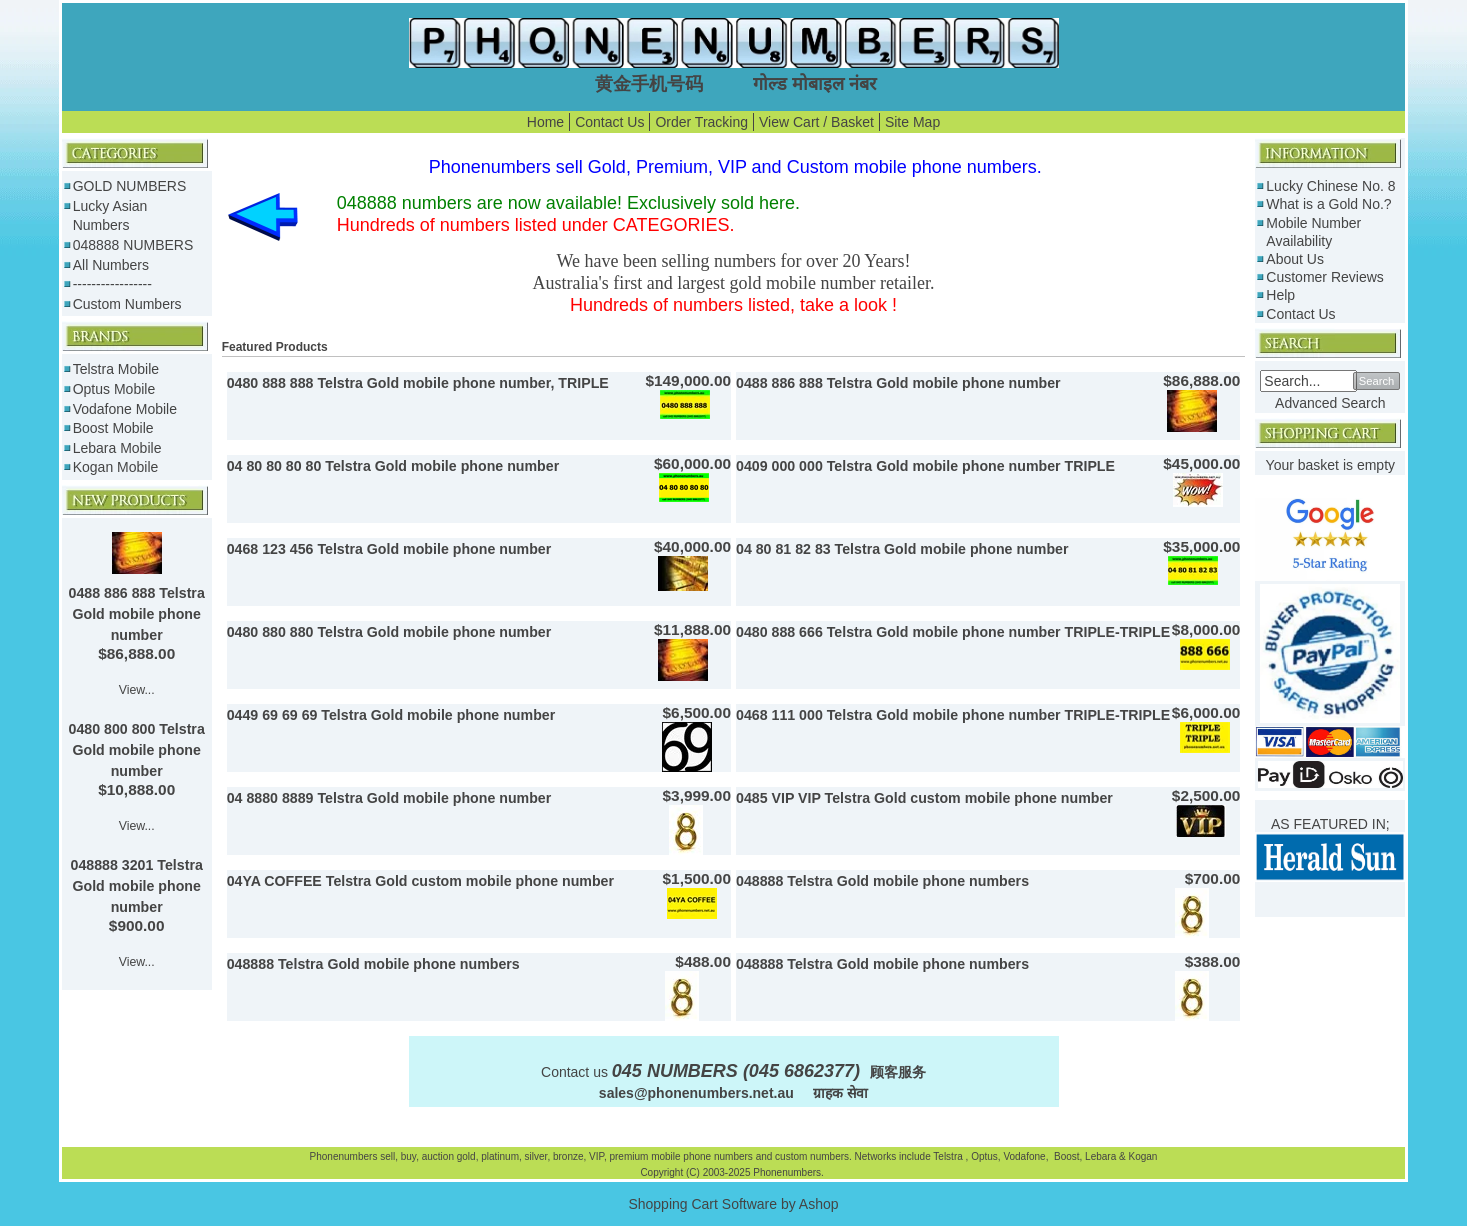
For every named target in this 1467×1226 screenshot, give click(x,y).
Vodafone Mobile (125, 409)
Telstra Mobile (116, 369)
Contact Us (609, 122)
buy (408, 1156)
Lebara (1099, 1156)
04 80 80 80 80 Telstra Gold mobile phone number (393, 466)
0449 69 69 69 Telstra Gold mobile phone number (391, 715)
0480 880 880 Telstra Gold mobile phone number (389, 632)
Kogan (1142, 1156)
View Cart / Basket (816, 122)
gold (466, 1156)
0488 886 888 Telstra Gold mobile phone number (137, 614)
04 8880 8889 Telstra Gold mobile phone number (389, 798)
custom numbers (810, 1156)
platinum (500, 1156)
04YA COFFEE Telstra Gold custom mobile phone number (420, 881)
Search (1376, 381)
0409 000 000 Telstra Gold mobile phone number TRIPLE (925, 466)
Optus (984, 1156)
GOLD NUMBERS (130, 186)
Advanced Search (1330, 403)
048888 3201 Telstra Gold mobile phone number (137, 886)
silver (536, 1156)
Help (1280, 295)
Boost (1067, 1156)
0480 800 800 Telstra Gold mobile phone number (137, 750)
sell (387, 1156)
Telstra (949, 1156)
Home (545, 122)
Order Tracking (701, 122)
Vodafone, (1027, 1156)
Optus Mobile (114, 389)
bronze (568, 1156)
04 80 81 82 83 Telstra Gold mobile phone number (902, 549)
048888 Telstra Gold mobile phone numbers (882, 881)
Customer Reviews (1324, 277)
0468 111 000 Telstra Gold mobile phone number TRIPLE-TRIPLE (953, 715)
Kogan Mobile (116, 467)
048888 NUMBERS (133, 245)
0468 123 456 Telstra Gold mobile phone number (389, 549)
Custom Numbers (127, 304)
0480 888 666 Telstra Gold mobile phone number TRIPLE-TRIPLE (953, 632)
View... (137, 690)
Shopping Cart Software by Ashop (733, 1204)
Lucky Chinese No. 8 (1330, 186)
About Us (1295, 259)
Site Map (912, 122)
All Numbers (111, 265)
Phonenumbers (344, 1156)
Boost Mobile (113, 428)
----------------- (112, 284)
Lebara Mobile (117, 448)
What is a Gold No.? (1328, 204)
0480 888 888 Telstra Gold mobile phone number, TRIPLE (418, 383)
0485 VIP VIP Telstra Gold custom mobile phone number (924, 798)
